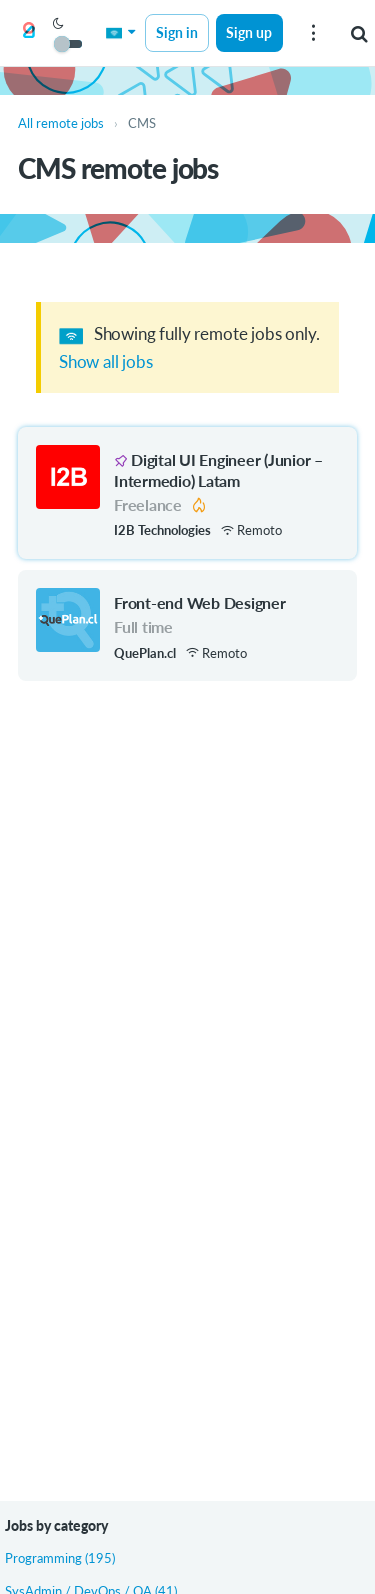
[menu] (313, 33)
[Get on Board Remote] (29, 34)
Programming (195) (60, 1558)
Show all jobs (106, 361)
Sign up (249, 32)
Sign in (177, 32)
